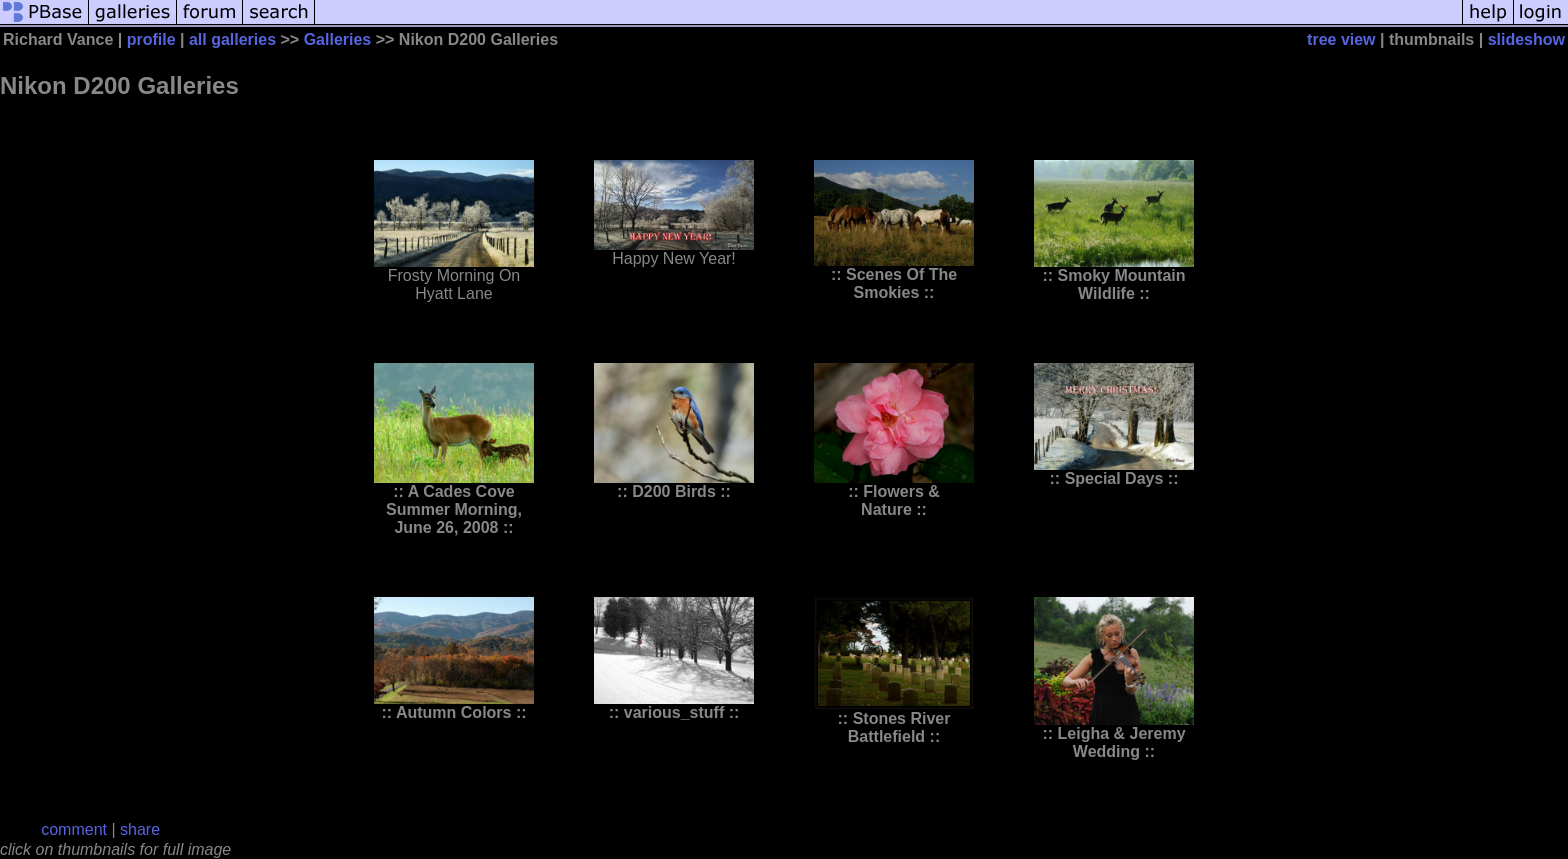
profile (151, 39)
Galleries (338, 39)
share (140, 829)
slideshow (1526, 39)
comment (74, 829)
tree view (1341, 39)
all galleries (232, 39)
